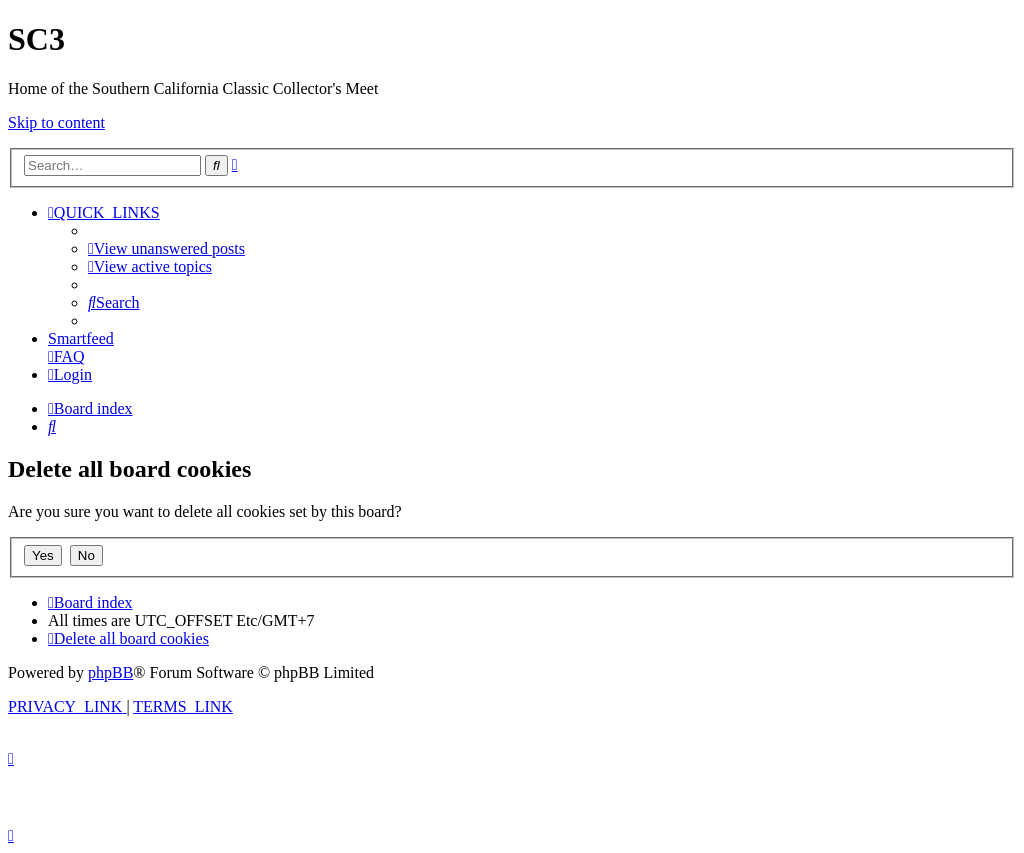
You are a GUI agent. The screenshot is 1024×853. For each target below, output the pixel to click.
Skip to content (56, 122)
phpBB (110, 672)
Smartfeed (81, 338)
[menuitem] (166, 248)
